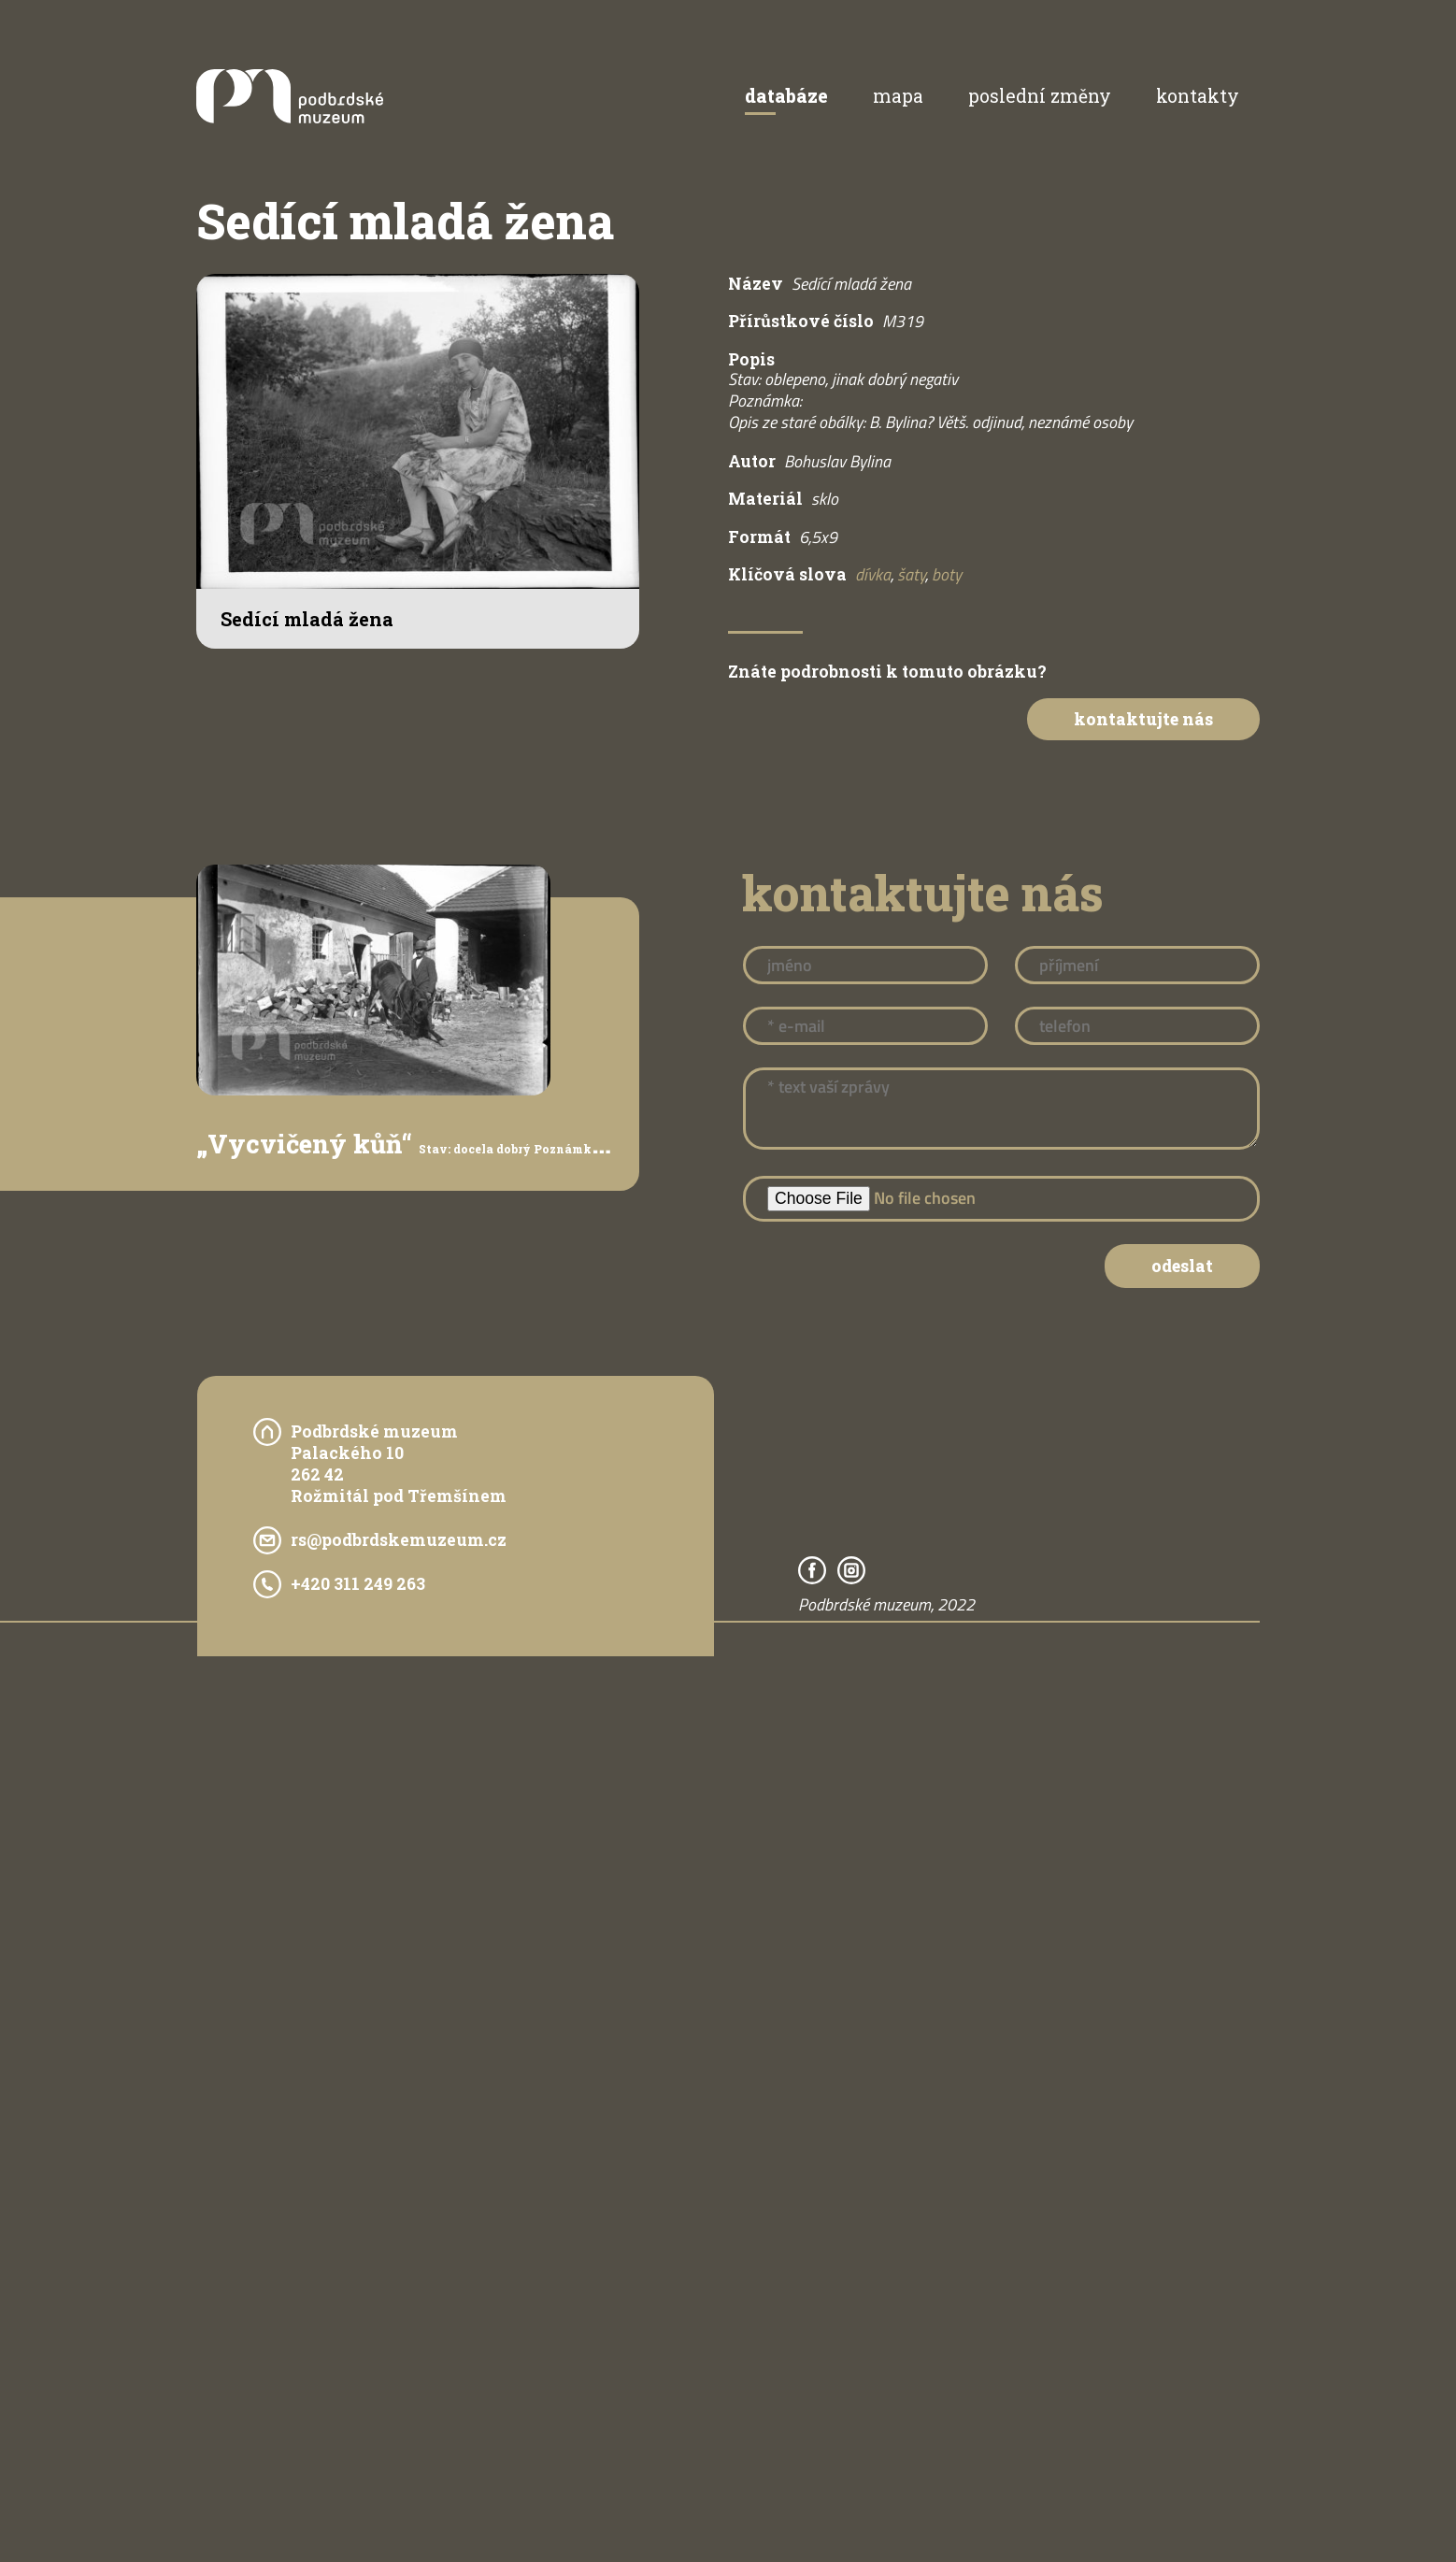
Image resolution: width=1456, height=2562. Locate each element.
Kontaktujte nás (1143, 719)
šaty (911, 574)
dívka (873, 574)
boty (947, 574)
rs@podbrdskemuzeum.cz (399, 1540)
